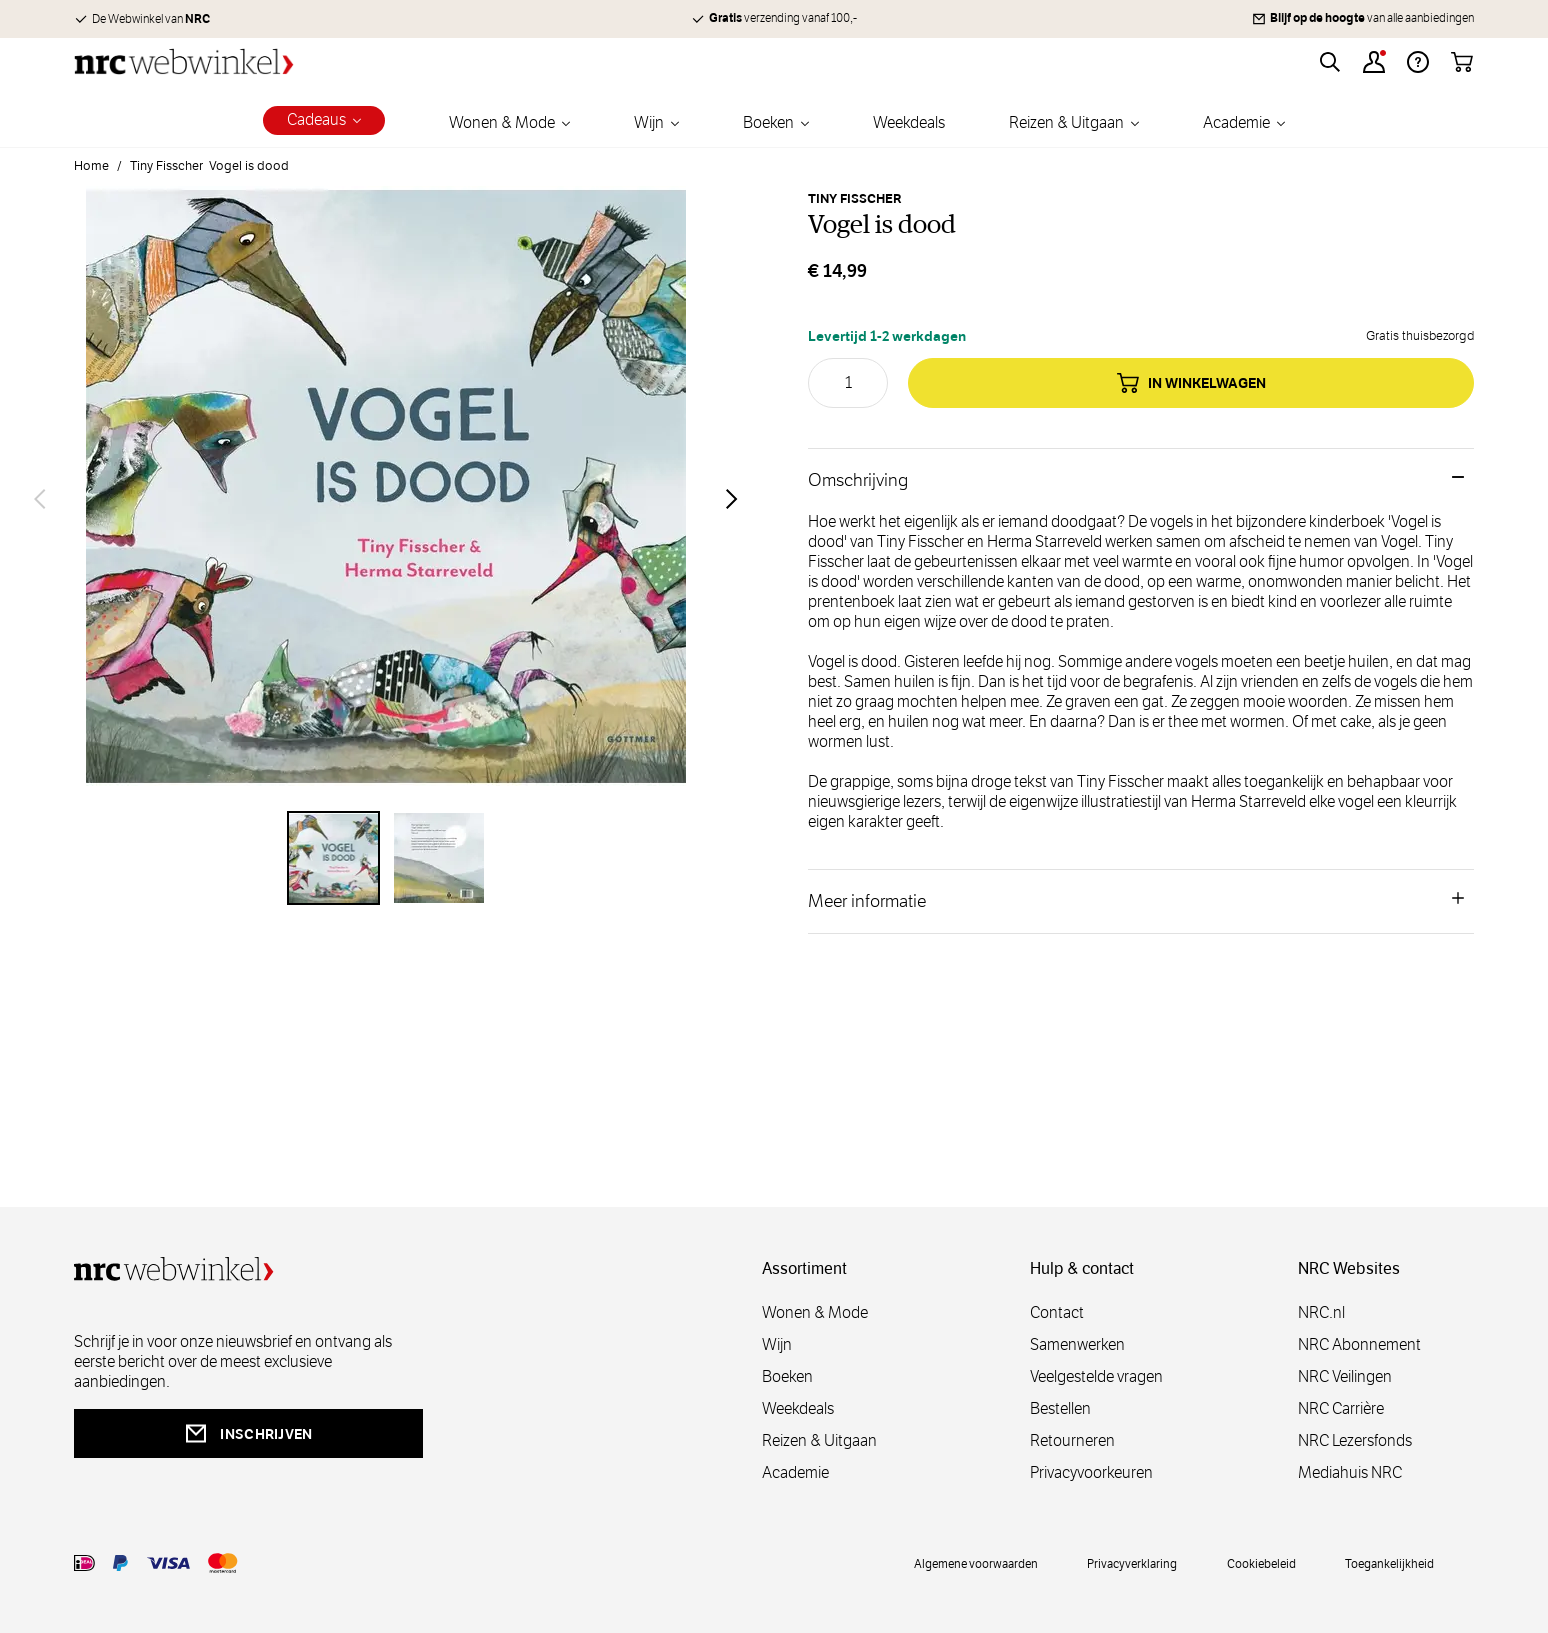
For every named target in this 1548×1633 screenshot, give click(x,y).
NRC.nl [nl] (1321, 1312)
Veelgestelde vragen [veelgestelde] (1096, 1376)
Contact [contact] (1057, 1312)
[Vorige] (40, 499)
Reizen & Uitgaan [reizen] (819, 1440)
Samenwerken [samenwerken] (1077, 1344)
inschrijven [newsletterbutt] (248, 1433)
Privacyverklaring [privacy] (1132, 1563)
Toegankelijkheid (1389, 1563)
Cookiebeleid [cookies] (1261, 1563)
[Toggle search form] (1330, 62)
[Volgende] (732, 499)
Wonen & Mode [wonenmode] (815, 1312)
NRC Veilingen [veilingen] (1345, 1376)
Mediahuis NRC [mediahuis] (1350, 1472)
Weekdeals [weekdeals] (798, 1408)
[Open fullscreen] (386, 498)
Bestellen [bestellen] (1060, 1408)
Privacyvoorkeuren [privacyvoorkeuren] (1091, 1472)
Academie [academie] (795, 1472)
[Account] (1374, 62)
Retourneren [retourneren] (1072, 1440)
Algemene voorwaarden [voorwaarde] (976, 1563)
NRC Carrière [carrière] (1341, 1408)
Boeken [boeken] (787, 1376)
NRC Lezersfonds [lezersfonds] (1355, 1440)
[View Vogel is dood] (334, 858)
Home (91, 166)
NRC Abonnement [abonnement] (1359, 1344)
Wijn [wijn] (777, 1344)
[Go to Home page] (184, 61)
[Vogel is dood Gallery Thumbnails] (386, 858)
